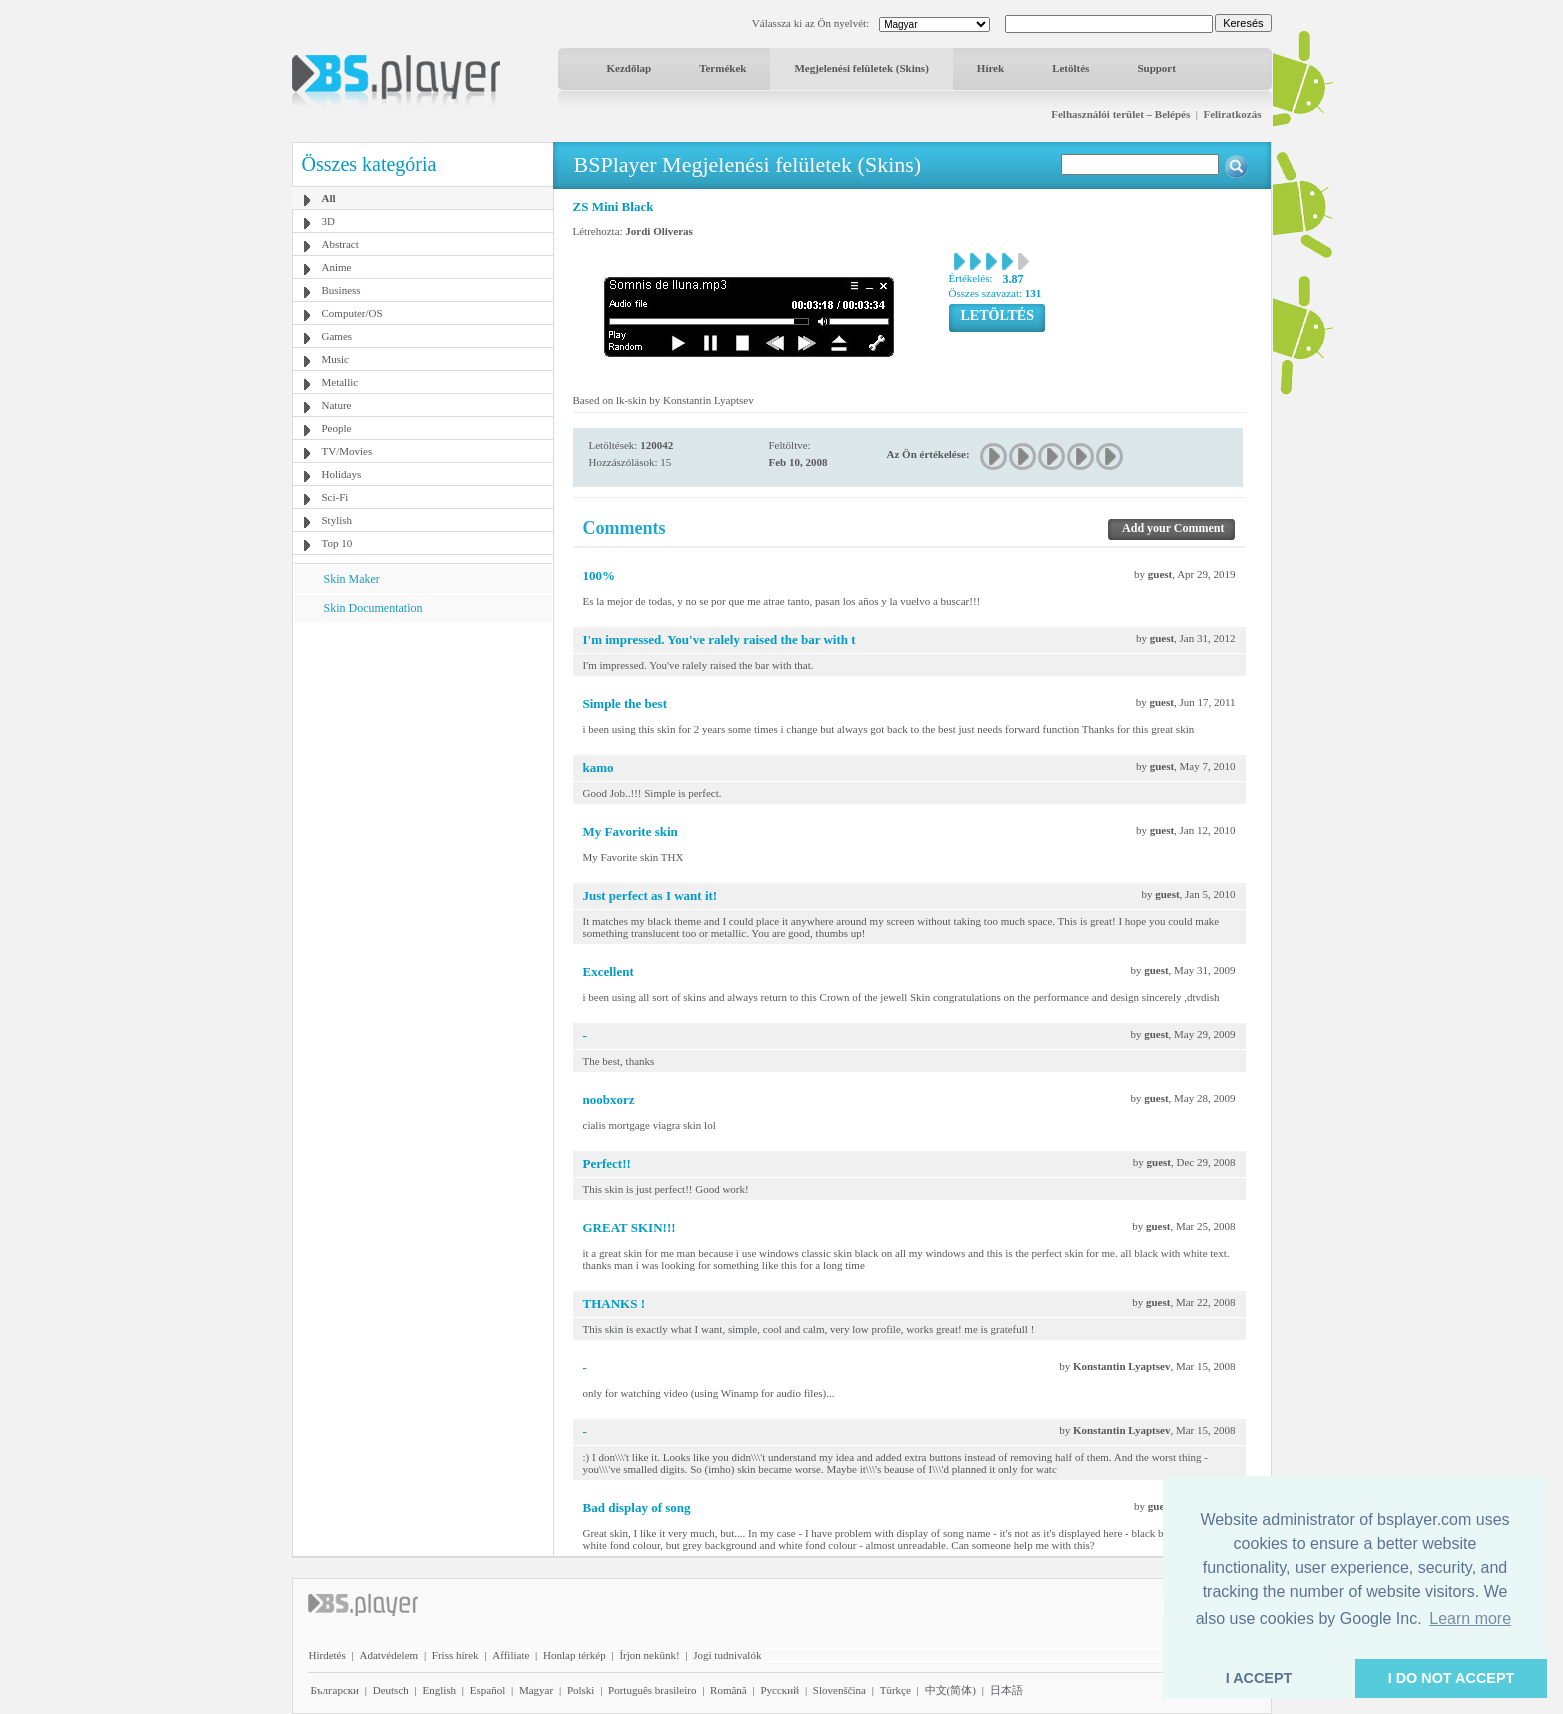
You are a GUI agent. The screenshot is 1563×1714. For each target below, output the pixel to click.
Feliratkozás (1232, 114)
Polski (581, 1690)
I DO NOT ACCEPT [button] (1451, 1678)
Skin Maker (352, 579)
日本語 (1006, 1690)
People (337, 428)
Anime (337, 267)
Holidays (342, 474)
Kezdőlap (629, 68)
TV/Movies (347, 451)
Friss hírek (455, 1655)
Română (728, 1690)
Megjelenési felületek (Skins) (861, 68)
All (329, 198)
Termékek (722, 68)
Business (341, 290)
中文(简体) (950, 1690)
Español (487, 1690)
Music (336, 359)
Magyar (536, 1690)
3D (328, 221)
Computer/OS (352, 313)
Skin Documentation (373, 608)
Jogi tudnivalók (727, 1655)
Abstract (340, 244)
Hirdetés (327, 1655)
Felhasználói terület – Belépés (1120, 114)
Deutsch (391, 1690)
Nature (337, 405)
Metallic (340, 382)
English (439, 1690)
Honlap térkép (574, 1655)
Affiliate (510, 1655)
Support (1156, 68)
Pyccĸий (779, 1690)
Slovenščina (839, 1690)
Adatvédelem (388, 1655)
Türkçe (895, 1690)
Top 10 (337, 543)
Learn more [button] (1470, 1618)
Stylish (337, 520)
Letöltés (1070, 68)
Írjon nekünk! (649, 1655)
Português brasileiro (652, 1690)
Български (335, 1690)
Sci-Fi (335, 497)
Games (337, 336)
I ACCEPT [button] (1259, 1678)
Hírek (990, 68)
